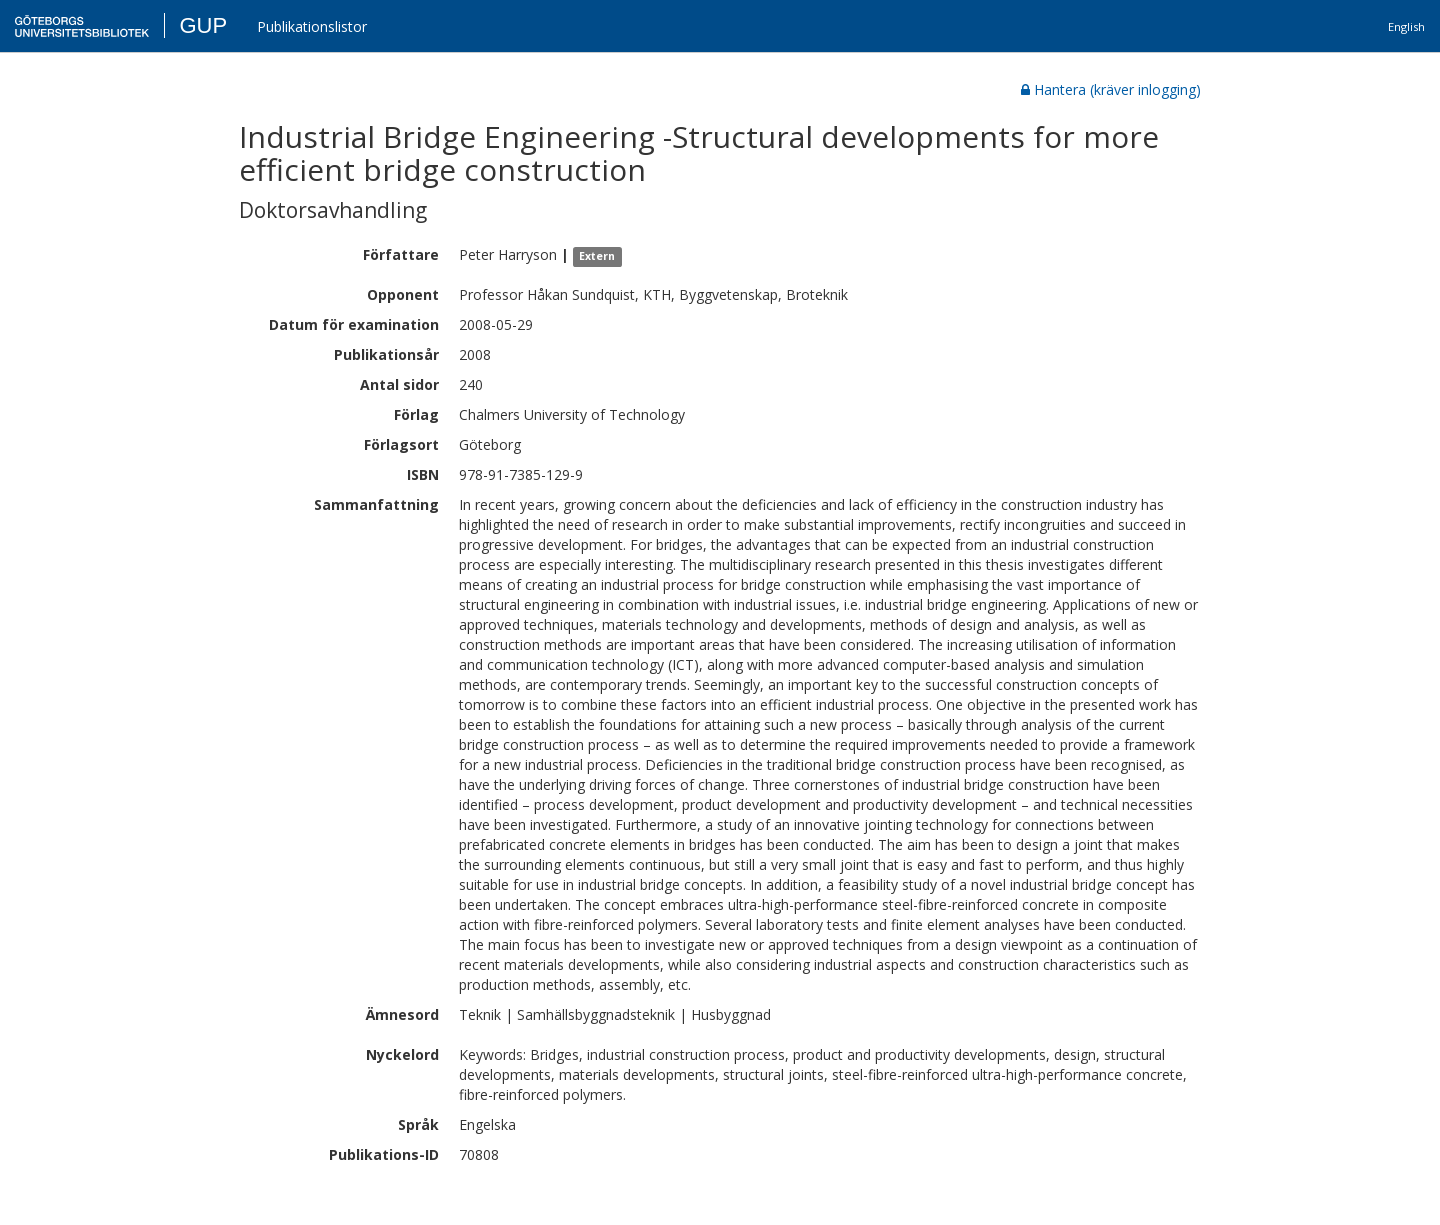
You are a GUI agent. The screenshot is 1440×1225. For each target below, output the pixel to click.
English (1406, 26)
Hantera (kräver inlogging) (1111, 89)
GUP (203, 25)
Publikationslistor (312, 26)
